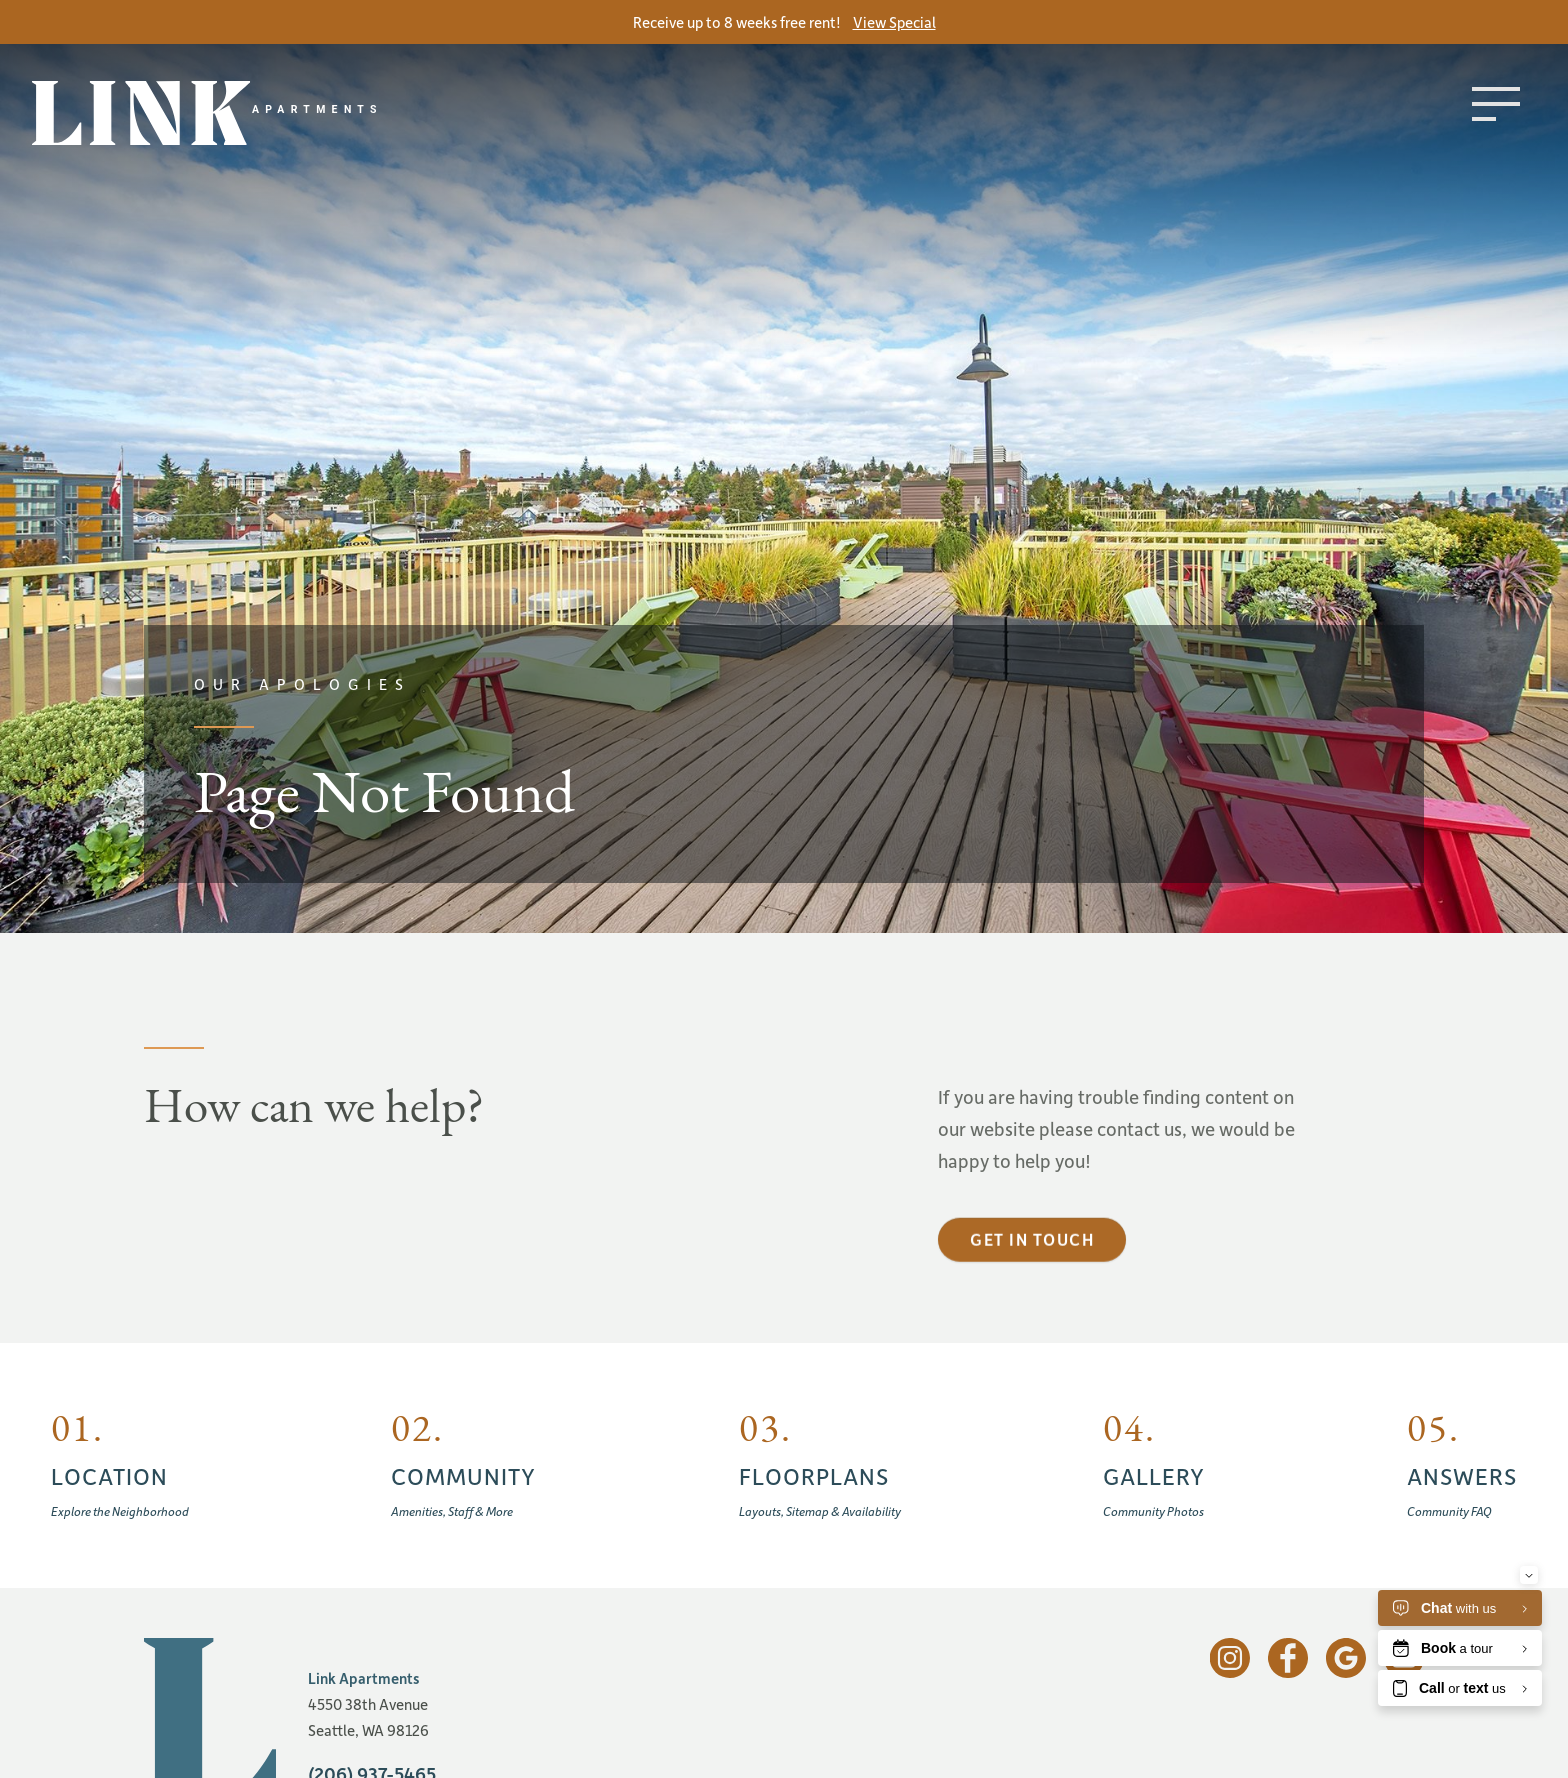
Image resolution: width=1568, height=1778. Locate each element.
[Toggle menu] (1496, 104)
